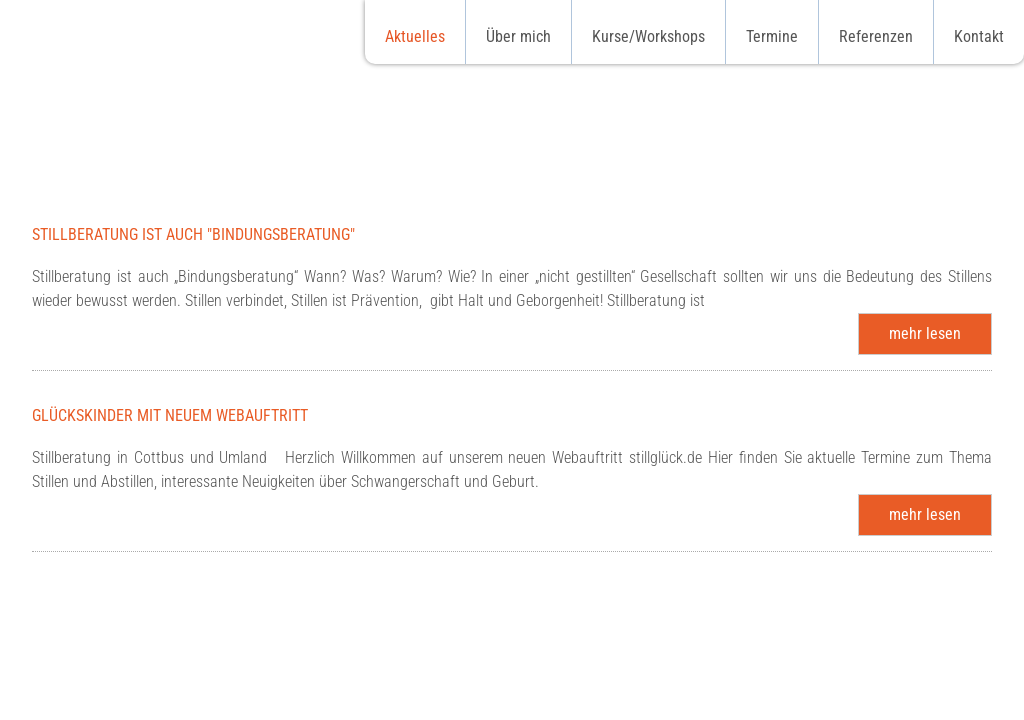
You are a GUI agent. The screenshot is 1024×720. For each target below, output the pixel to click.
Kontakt (979, 36)
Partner (751, 698)
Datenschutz (843, 698)
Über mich (518, 36)
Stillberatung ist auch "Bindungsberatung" (193, 234)
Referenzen (876, 36)
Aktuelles (415, 36)
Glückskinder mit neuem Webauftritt (170, 415)
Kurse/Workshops (648, 36)
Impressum (945, 698)
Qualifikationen (649, 698)
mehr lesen (925, 333)
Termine (772, 36)
